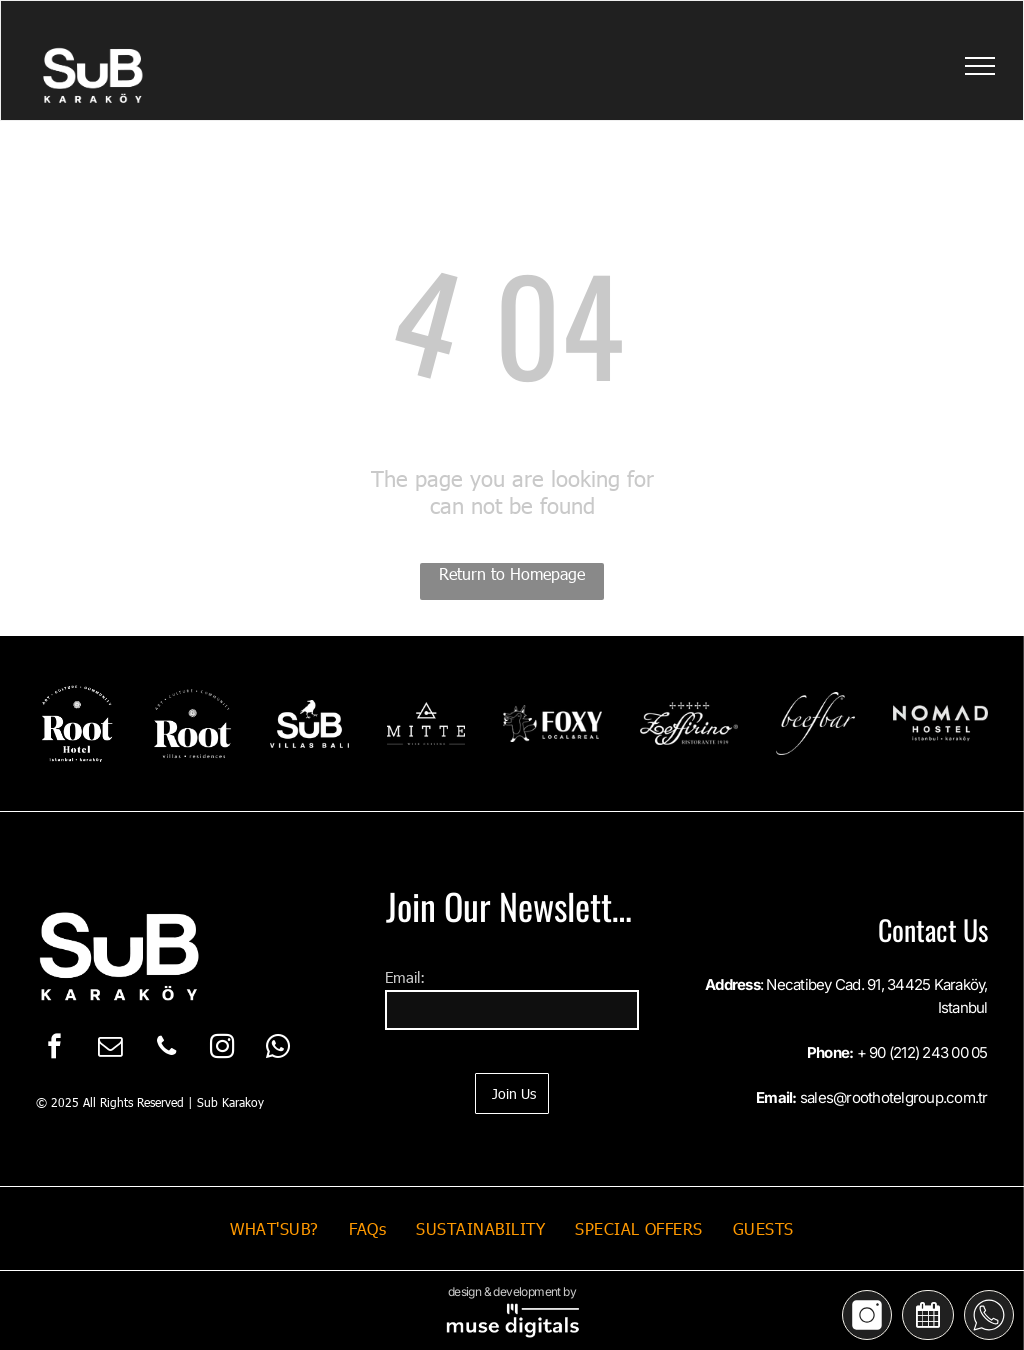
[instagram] (222, 1049)
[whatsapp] (278, 1049)
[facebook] (54, 1049)
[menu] (980, 66)
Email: (405, 977)
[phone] (166, 1049)
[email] (110, 1049)
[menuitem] (274, 1228)
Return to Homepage (512, 573)
